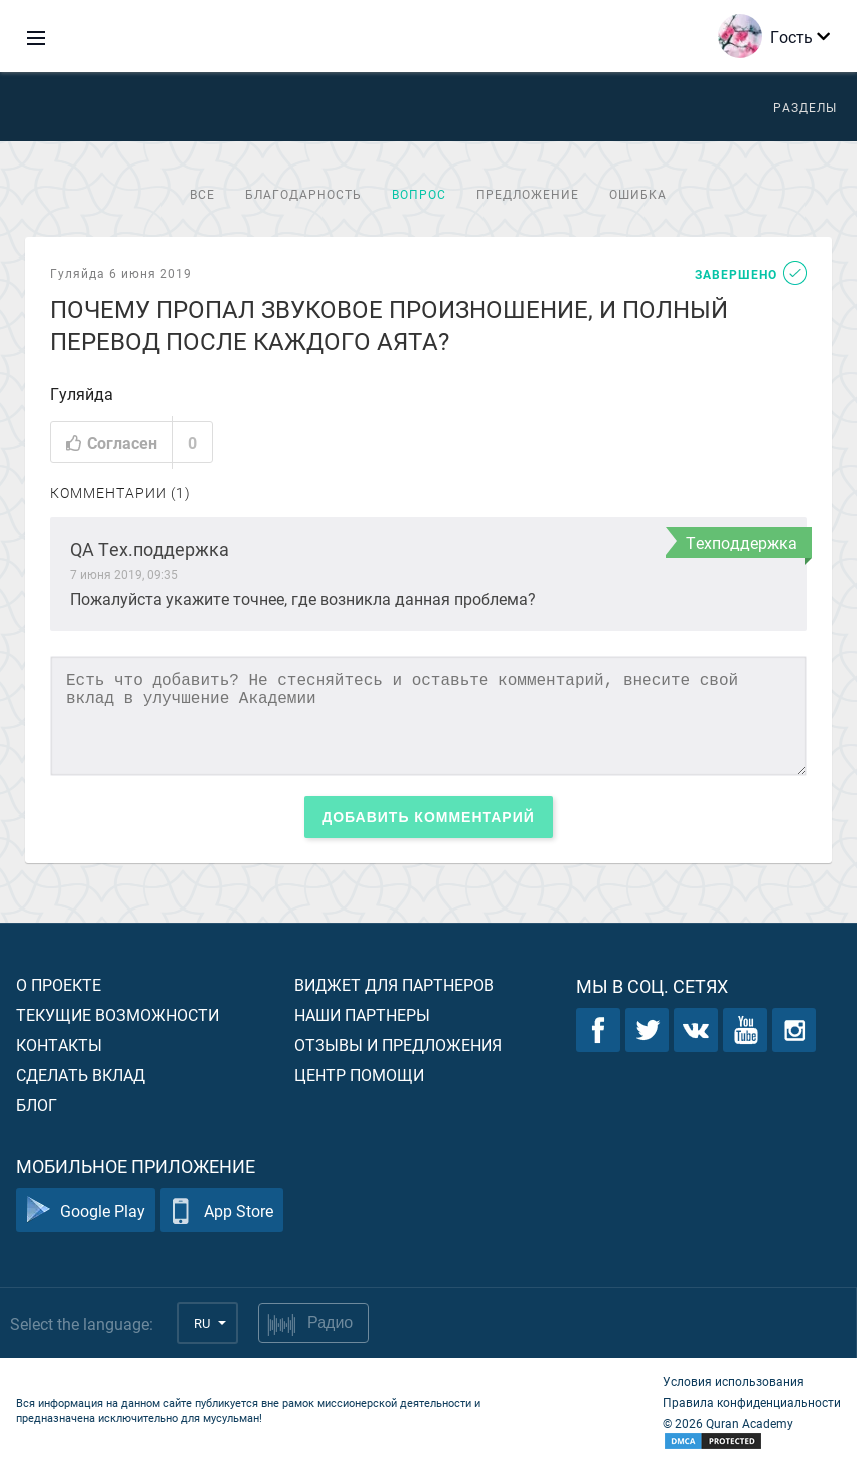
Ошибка (638, 194)
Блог (36, 1104)
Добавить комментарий (428, 817)
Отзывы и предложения (398, 1044)
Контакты (59, 1044)
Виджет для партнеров (394, 984)
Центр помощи (359, 1074)
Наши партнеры (362, 1014)
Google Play (85, 1210)
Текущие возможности (117, 1014)
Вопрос (419, 194)
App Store (221, 1210)
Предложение (527, 194)
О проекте (58, 984)
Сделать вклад (80, 1074)
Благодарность (303, 194)
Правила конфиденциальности (752, 1402)
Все (202, 194)
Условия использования (733, 1381)
